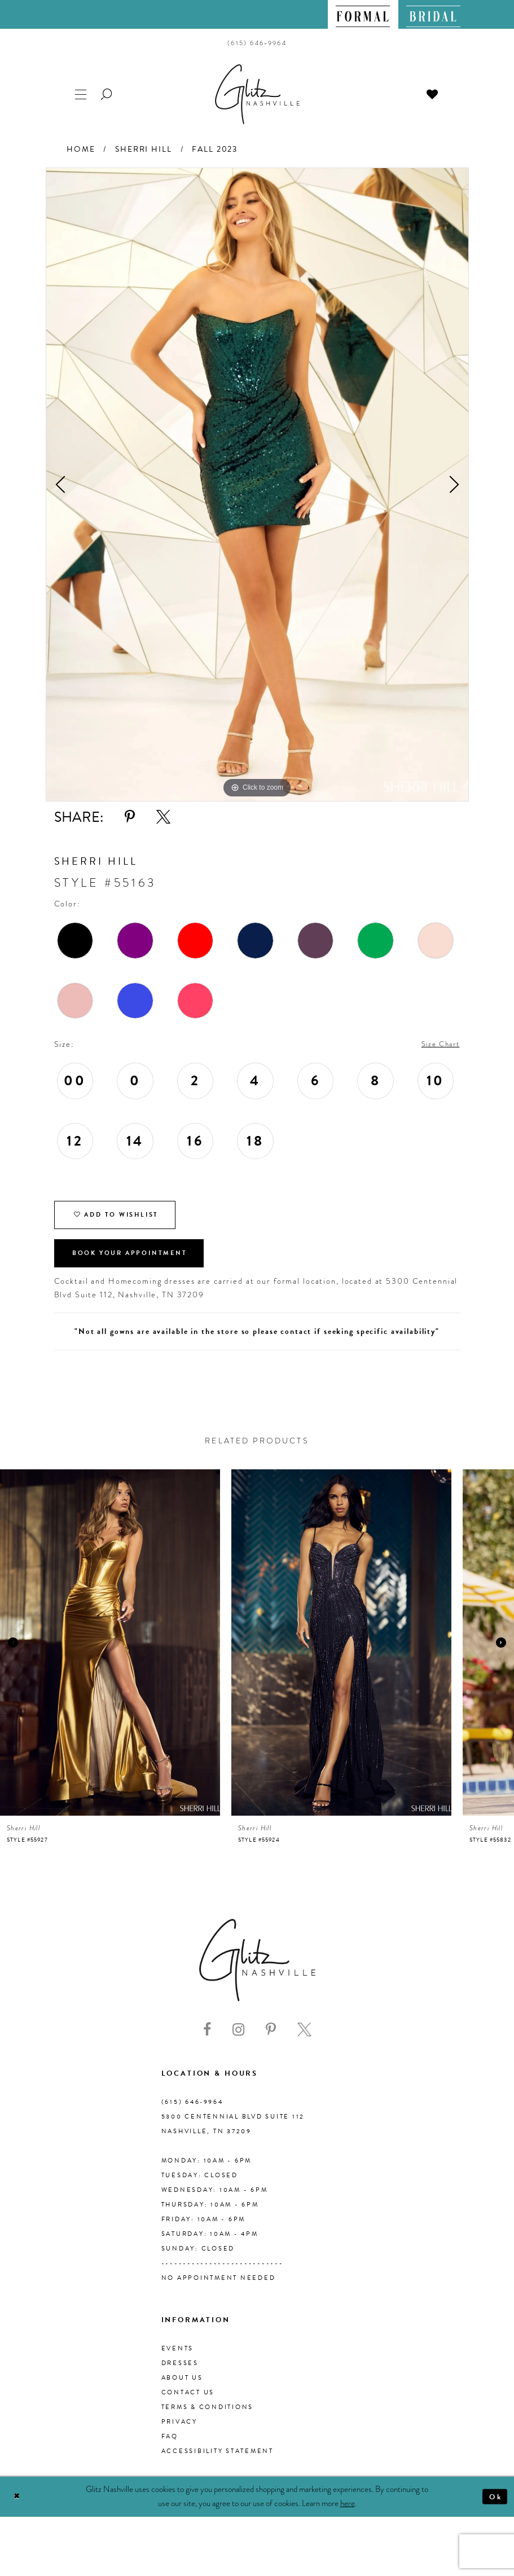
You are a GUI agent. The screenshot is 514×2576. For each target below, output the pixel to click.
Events (177, 2358)
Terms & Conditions (207, 2416)
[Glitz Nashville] (257, 94)
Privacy (179, 2431)
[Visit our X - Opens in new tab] (304, 2040)
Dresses (180, 2372)
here (347, 2513)
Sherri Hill (143, 149)
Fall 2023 (215, 149)
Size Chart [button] (438, 1044)
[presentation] (110, 1652)
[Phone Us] (257, 43)
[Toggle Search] (107, 93)
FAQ (169, 2446)
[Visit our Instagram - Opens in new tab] (238, 2040)
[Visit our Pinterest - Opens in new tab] (271, 2040)
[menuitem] (363, 14)
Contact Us (188, 2402)
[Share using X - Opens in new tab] (163, 817)
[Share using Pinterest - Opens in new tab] (130, 817)
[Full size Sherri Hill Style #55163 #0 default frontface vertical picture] (257, 484)
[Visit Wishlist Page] (433, 93)
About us (182, 2387)
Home (81, 149)
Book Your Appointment (137, 1262)
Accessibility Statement (217, 2460)
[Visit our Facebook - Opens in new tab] (207, 2040)
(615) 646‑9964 (192, 2111)
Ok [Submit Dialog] (494, 2506)
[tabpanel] (257, 484)
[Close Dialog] (18, 2507)
